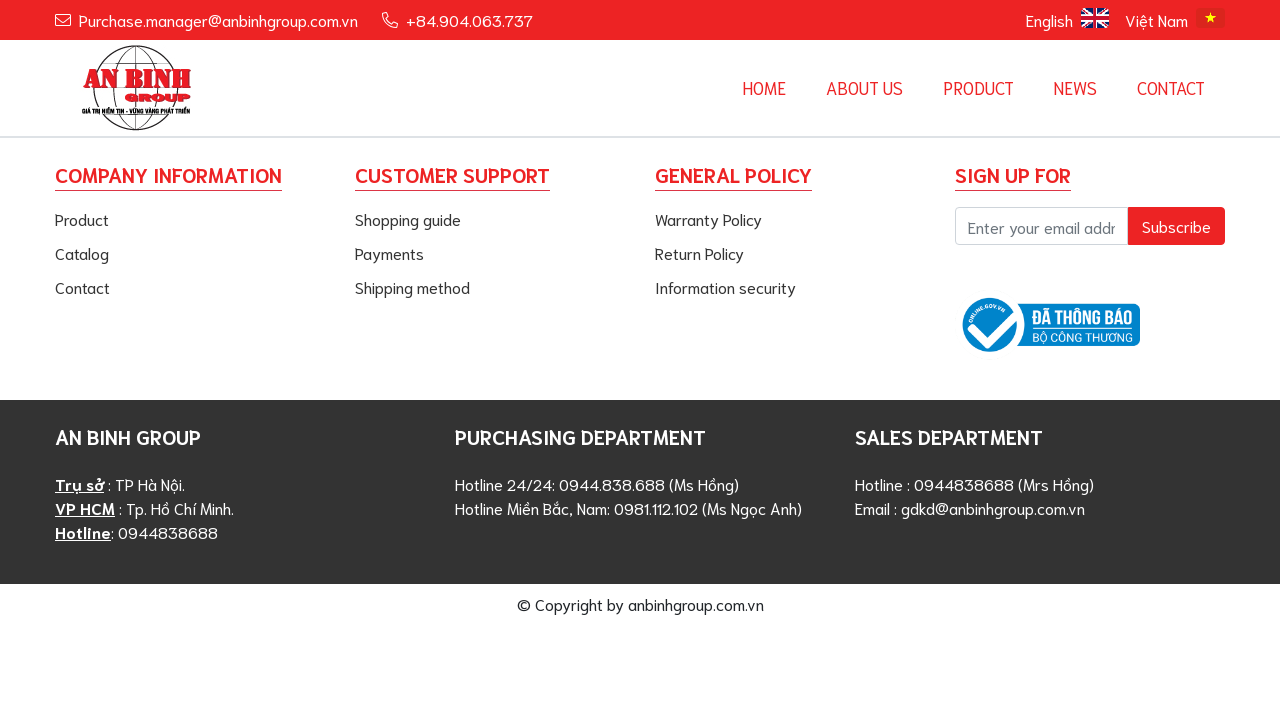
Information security (725, 286)
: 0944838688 (136, 531)
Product (978, 87)
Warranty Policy (708, 218)
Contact (1171, 87)
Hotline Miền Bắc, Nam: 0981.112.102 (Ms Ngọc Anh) (628, 507)
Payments (389, 252)
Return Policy (699, 252)
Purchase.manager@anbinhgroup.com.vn (218, 19)
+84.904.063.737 (469, 19)
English (1068, 19)
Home (764, 87)
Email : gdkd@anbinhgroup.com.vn (970, 507)
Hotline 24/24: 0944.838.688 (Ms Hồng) (597, 483)
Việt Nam (1175, 19)
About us (864, 87)
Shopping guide (408, 218)
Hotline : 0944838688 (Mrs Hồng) (974, 483)
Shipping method (412, 286)
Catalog (82, 252)
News (1075, 87)
